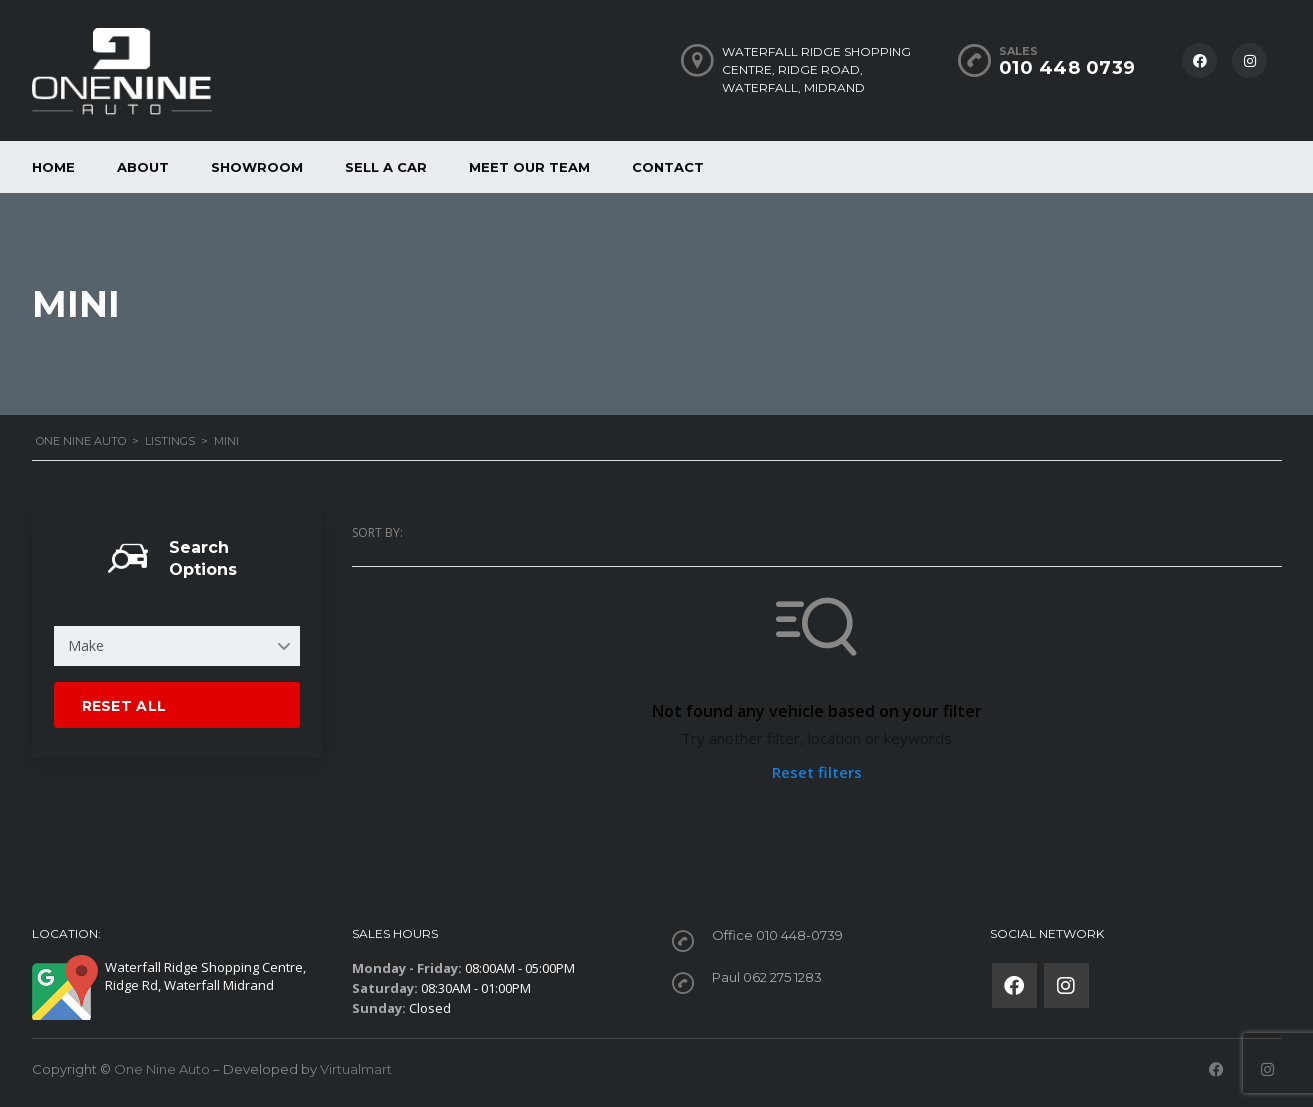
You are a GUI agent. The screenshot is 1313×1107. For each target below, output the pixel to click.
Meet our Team (529, 167)
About (143, 167)
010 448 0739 (1067, 68)
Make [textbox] (86, 645)
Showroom (257, 167)
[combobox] (177, 646)
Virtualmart (356, 1069)
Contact (668, 167)
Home (53, 167)
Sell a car (386, 167)
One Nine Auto (162, 1069)
